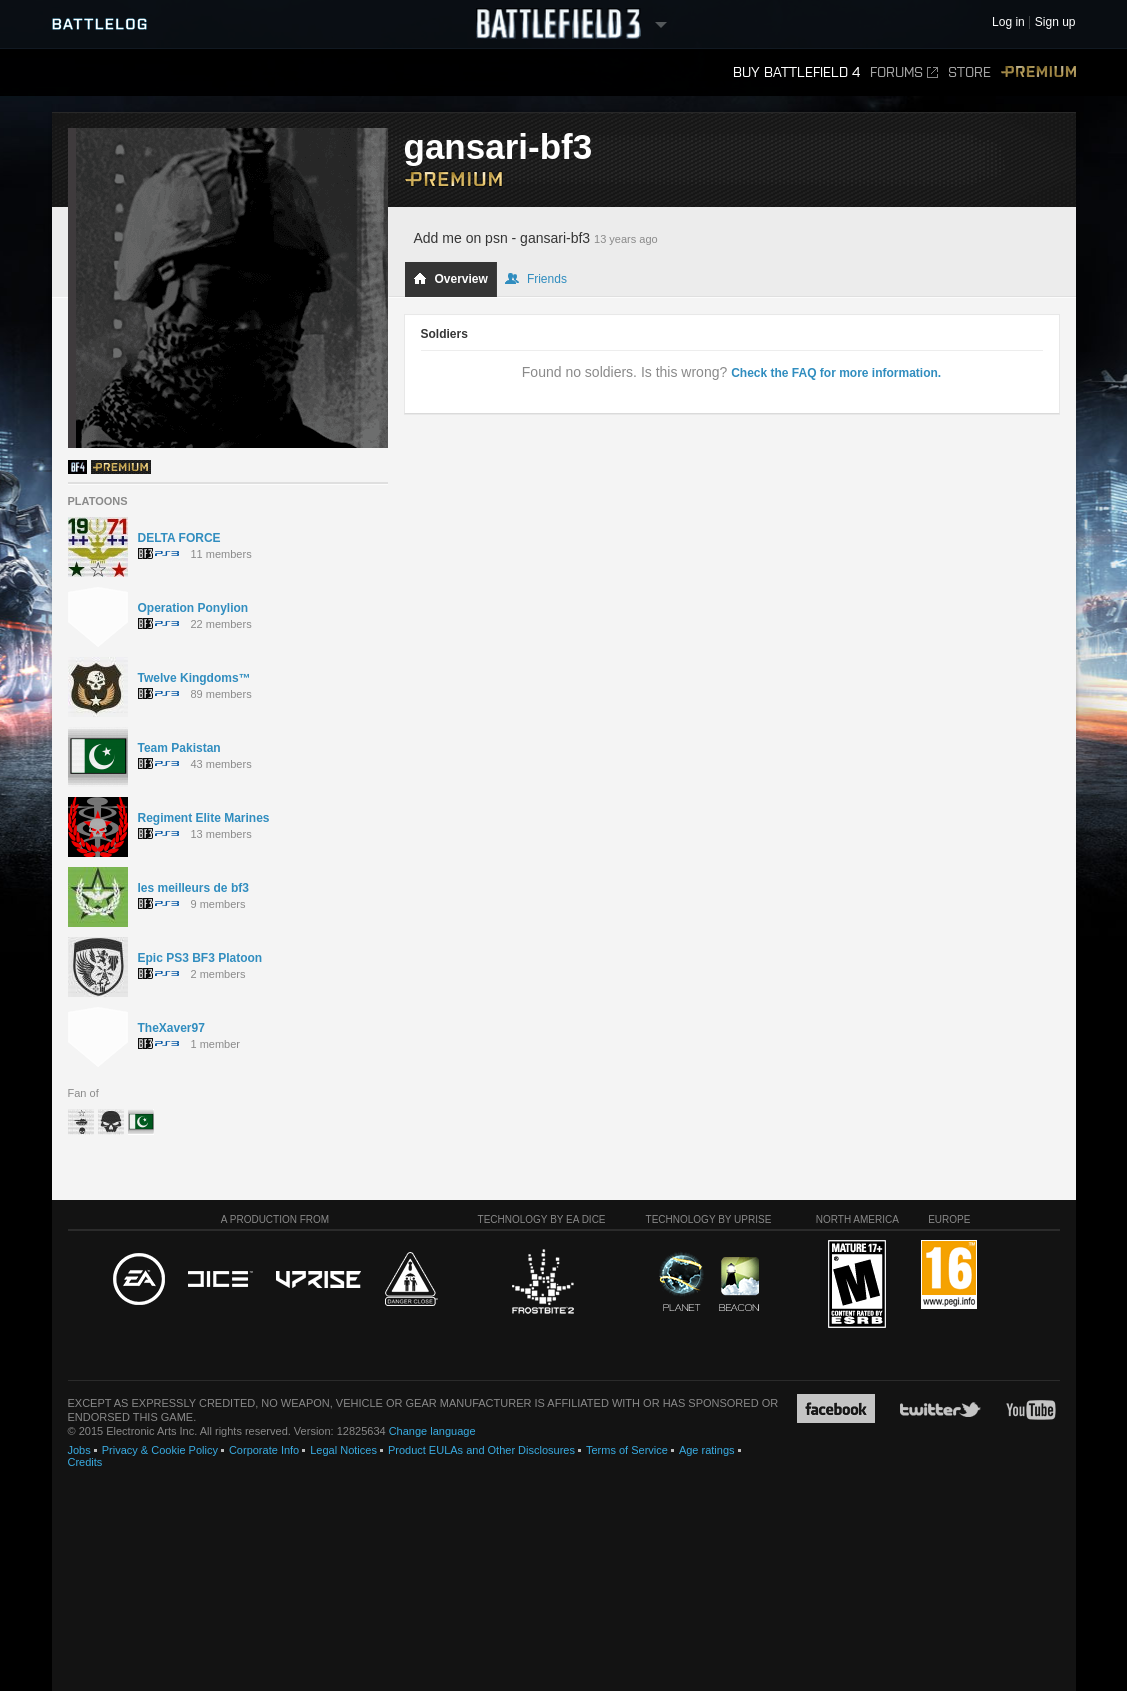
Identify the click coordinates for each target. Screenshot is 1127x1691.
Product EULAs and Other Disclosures (481, 1450)
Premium (1038, 72)
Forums (904, 72)
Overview (450, 279)
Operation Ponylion (193, 608)
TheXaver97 (171, 1028)
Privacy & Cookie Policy (160, 1450)
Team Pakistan (179, 748)
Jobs (79, 1450)
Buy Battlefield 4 (796, 72)
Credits (85, 1462)
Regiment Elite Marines (204, 818)
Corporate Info (264, 1450)
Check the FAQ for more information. (836, 373)
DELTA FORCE (179, 538)
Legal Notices (343, 1450)
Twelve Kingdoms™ (194, 678)
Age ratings (707, 1450)
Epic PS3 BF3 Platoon (200, 958)
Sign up (1055, 22)
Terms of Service (627, 1450)
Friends (536, 279)
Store (969, 72)
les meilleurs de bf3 (193, 888)
